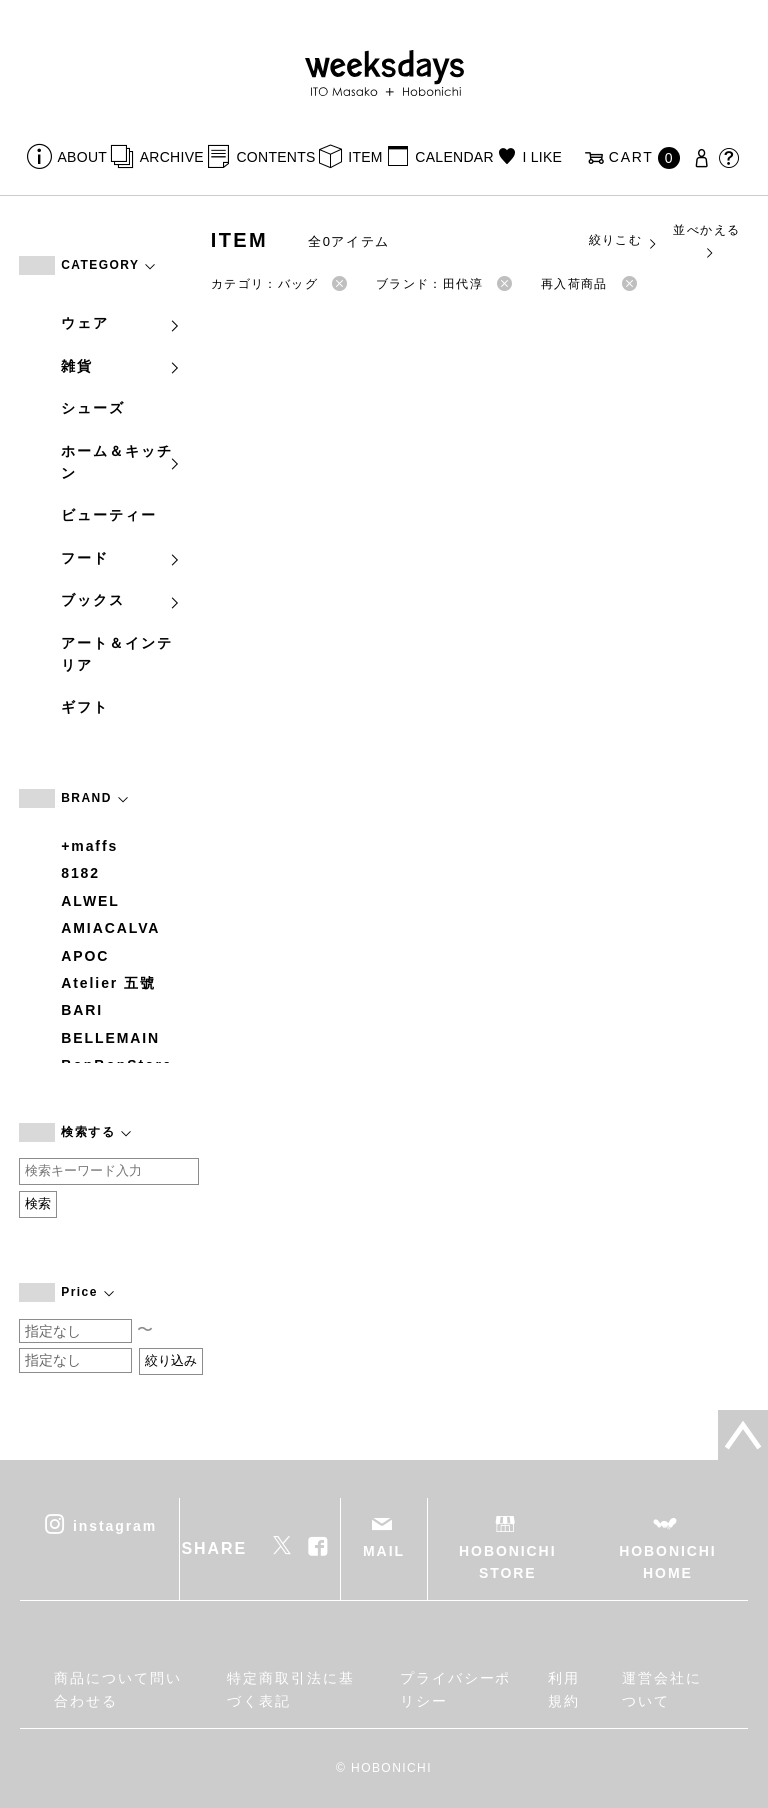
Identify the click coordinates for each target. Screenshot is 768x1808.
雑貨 (121, 366)
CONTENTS (275, 157)
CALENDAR (454, 157)
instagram (115, 1525)
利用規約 (564, 1689)
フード (121, 558)
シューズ (93, 408)
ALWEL (90, 901)
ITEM (365, 157)
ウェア (121, 323)
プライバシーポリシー (455, 1689)
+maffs (89, 846)
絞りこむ (624, 241)
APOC (85, 956)
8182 (80, 873)
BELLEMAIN (110, 1038)
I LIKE (542, 157)
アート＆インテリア (116, 654)
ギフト (85, 707)
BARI (82, 1010)
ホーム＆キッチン (121, 462)
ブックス (121, 600)
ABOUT (83, 157)
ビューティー (109, 515)
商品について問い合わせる (117, 1689)
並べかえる (706, 240)
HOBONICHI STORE (507, 1562)
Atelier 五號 (108, 983)
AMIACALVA (110, 928)
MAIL (384, 1551)
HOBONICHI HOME (667, 1562)
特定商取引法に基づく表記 (290, 1689)
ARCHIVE (172, 157)
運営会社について (662, 1689)
